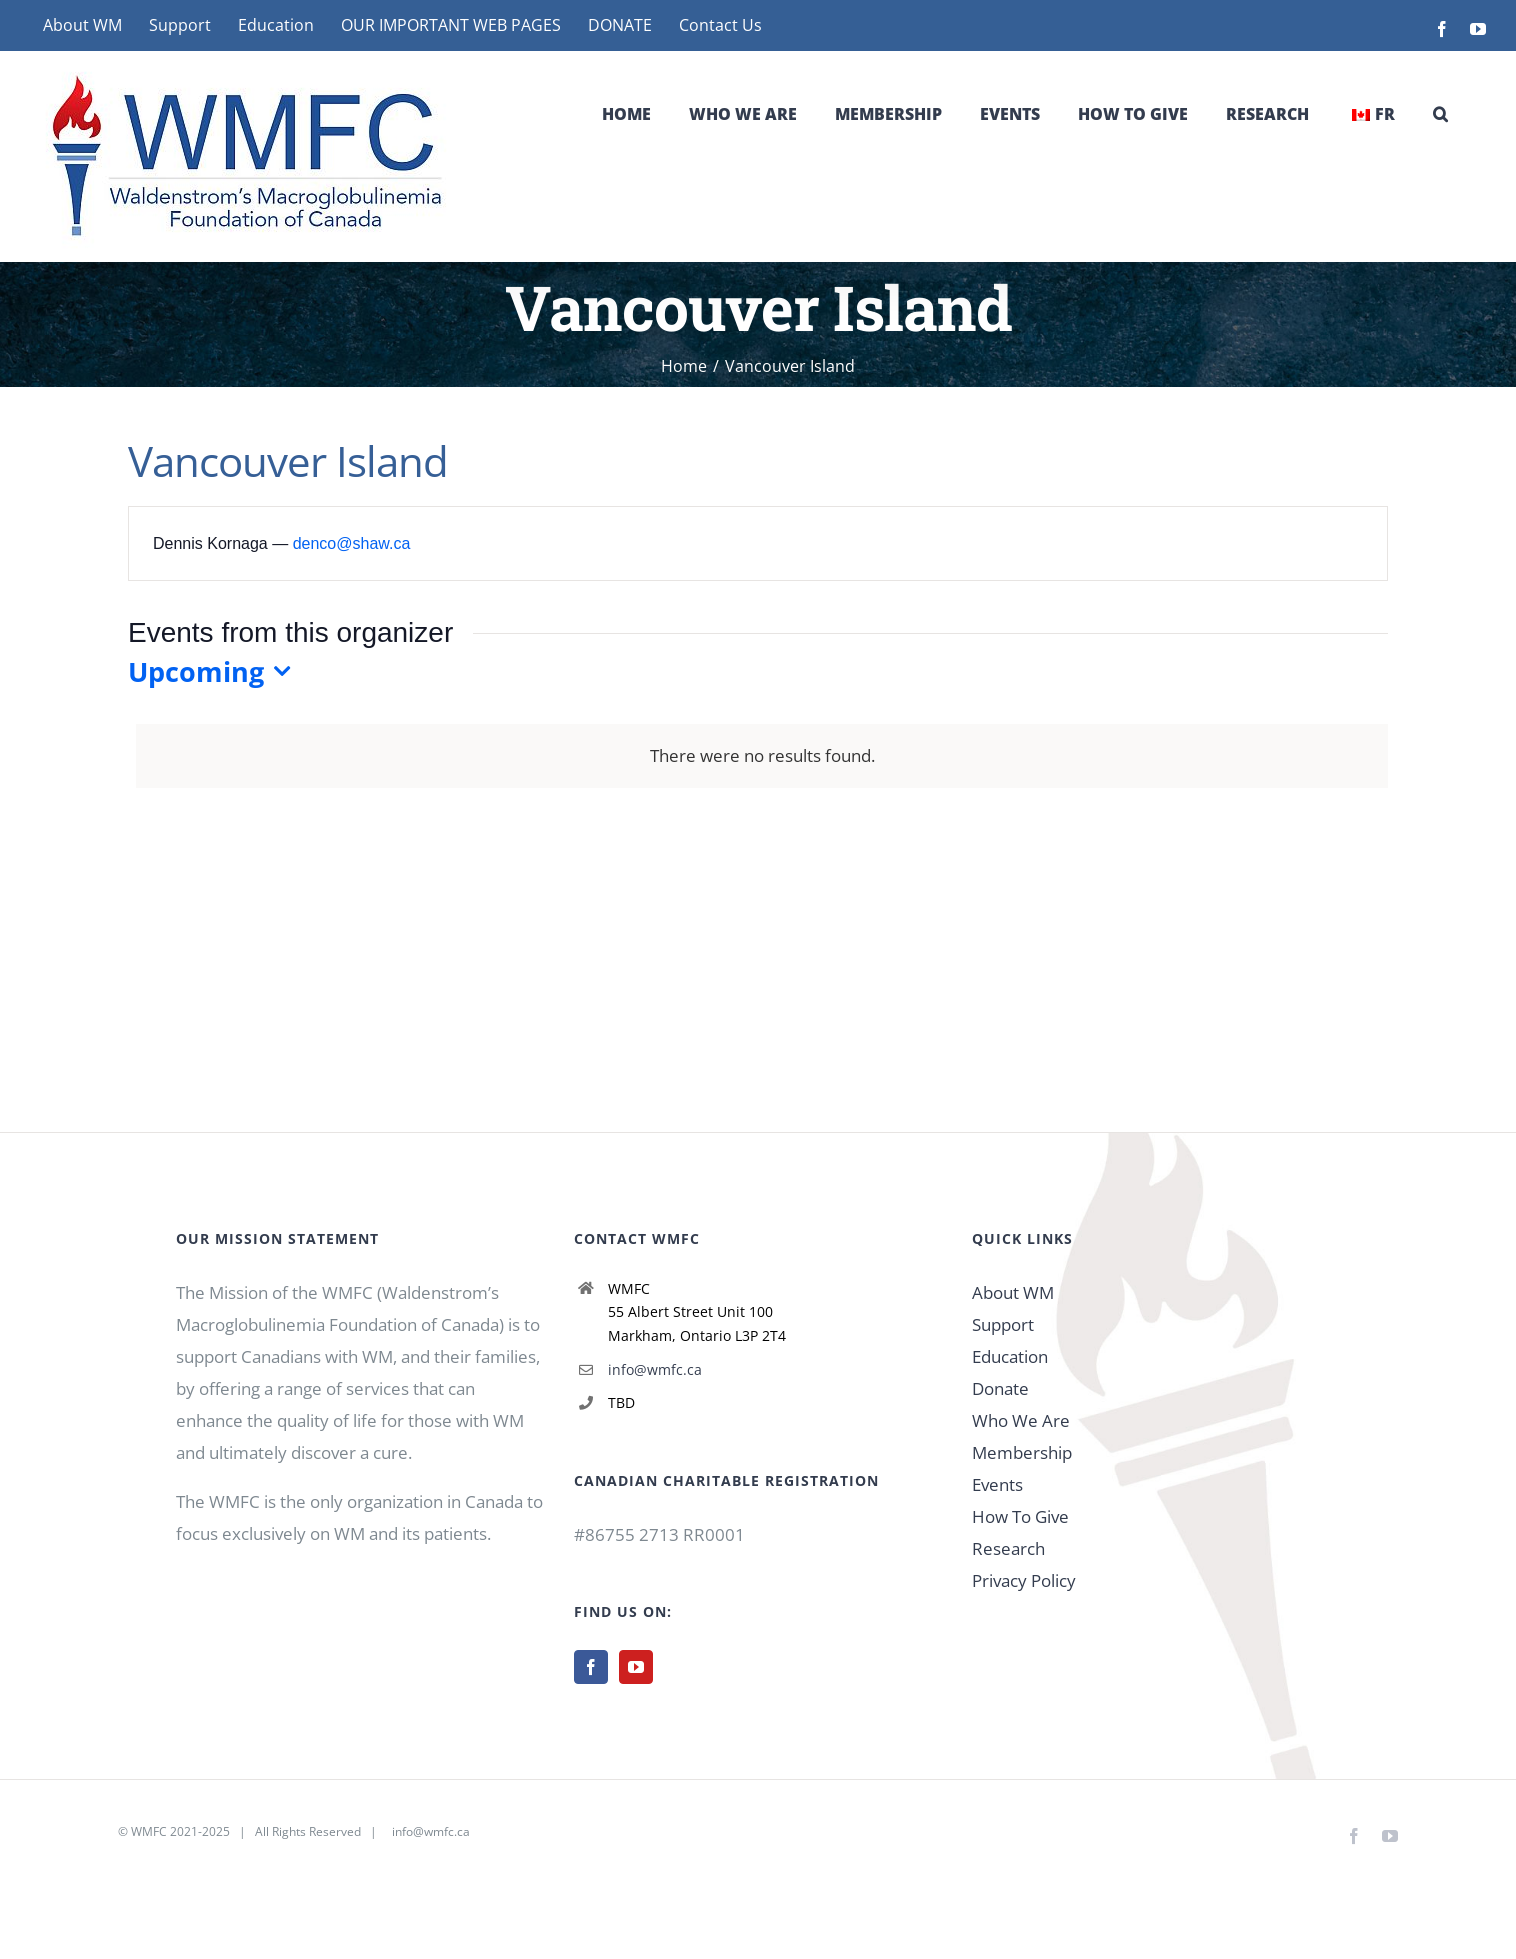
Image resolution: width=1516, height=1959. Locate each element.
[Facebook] (591, 1667)
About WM (1013, 1292)
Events (997, 1484)
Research (1008, 1548)
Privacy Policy (1024, 1580)
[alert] (762, 756)
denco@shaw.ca (352, 543)
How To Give (1020, 1516)
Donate (1000, 1388)
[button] (1440, 114)
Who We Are (1021, 1420)
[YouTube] (636, 1667)
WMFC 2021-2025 (180, 1831)
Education (1010, 1356)
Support (1003, 1324)
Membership (1022, 1452)
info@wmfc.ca (655, 1369)
